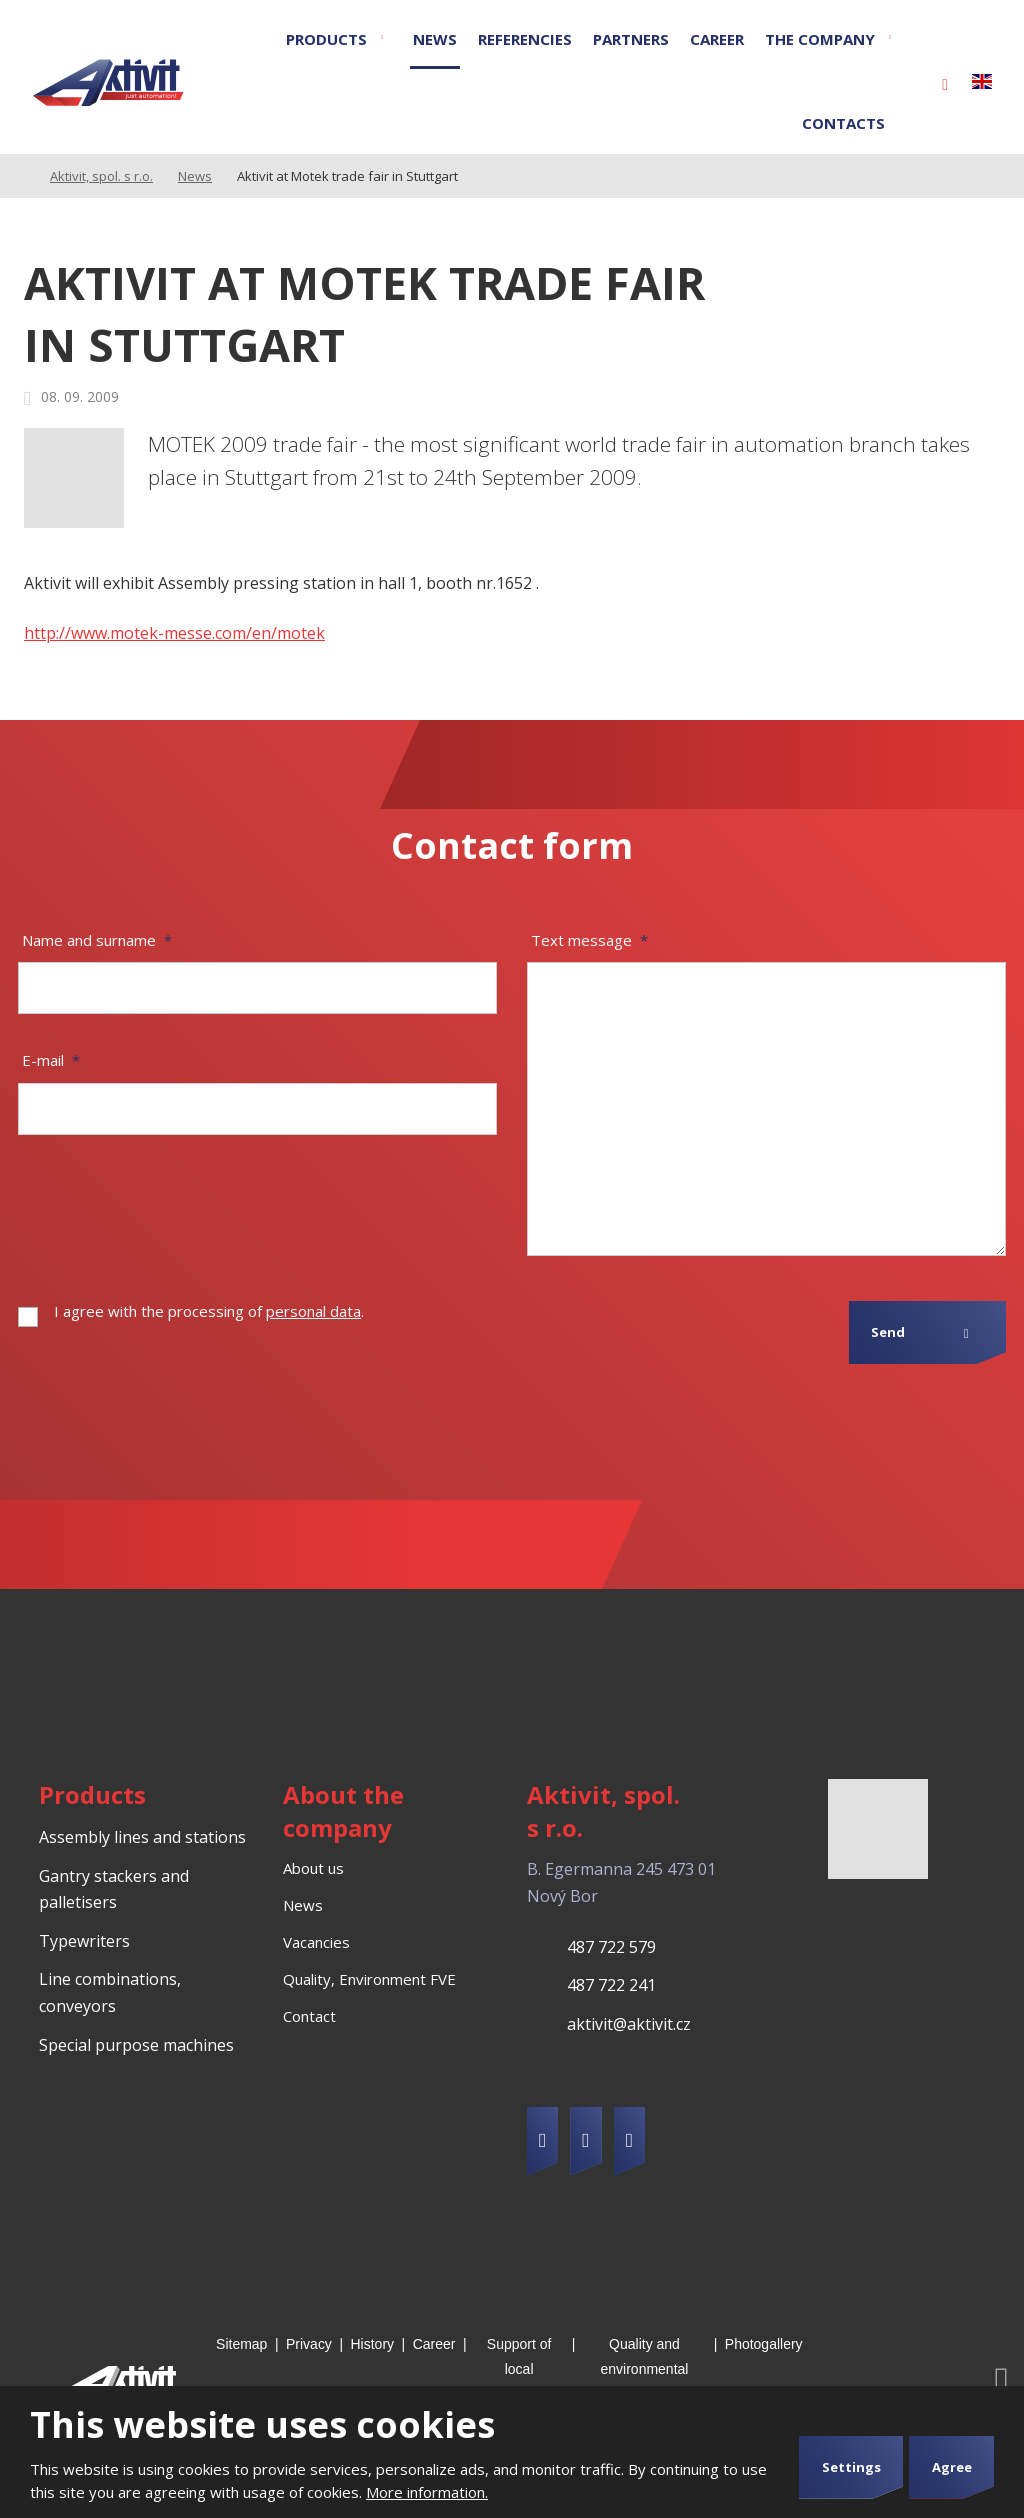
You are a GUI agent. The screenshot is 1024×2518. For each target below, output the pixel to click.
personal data (313, 1311)
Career (717, 39)
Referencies (525, 39)
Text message (589, 940)
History (373, 2344)
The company (820, 39)
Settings (851, 2467)
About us (313, 1868)
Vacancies (316, 1942)
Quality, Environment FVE (369, 1979)
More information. (427, 2492)
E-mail (51, 1060)
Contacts (843, 123)
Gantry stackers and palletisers (114, 1889)
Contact (309, 2016)
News (435, 39)
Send (888, 1332)
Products (326, 39)
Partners (631, 39)
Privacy (309, 2344)
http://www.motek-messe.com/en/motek (174, 633)
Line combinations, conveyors (110, 1992)
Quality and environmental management (645, 2369)
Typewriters (84, 1941)
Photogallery (764, 2344)
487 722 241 (611, 1985)
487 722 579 (611, 1947)
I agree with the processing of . (209, 1311)
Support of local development (519, 2369)
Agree (952, 2467)
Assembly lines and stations (142, 1837)
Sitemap (241, 2344)
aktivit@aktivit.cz (629, 2024)
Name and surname (97, 940)
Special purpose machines (136, 2045)
